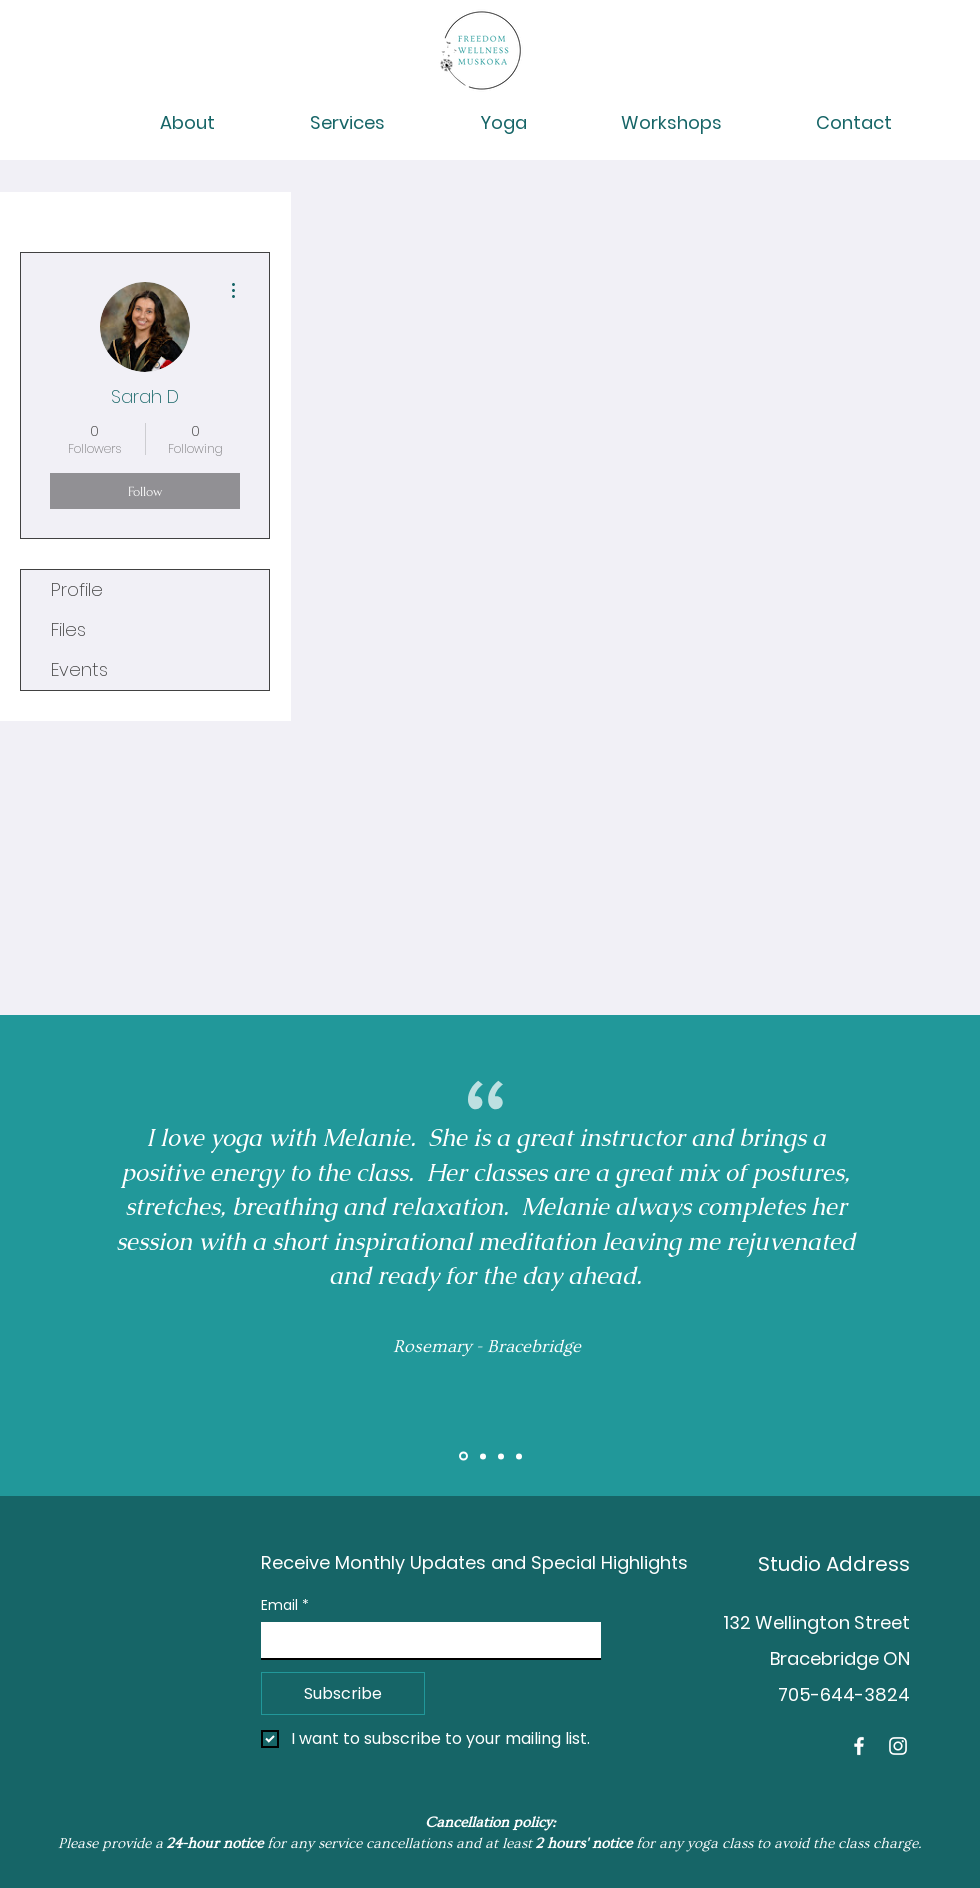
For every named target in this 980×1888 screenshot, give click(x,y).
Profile (77, 589)
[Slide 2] (483, 1456)
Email (285, 1605)
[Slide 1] (463, 1456)
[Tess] (519, 1456)
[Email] (425, 1640)
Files (68, 629)
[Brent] (501, 1456)
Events (79, 669)
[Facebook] (859, 1746)
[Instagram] (898, 1746)
